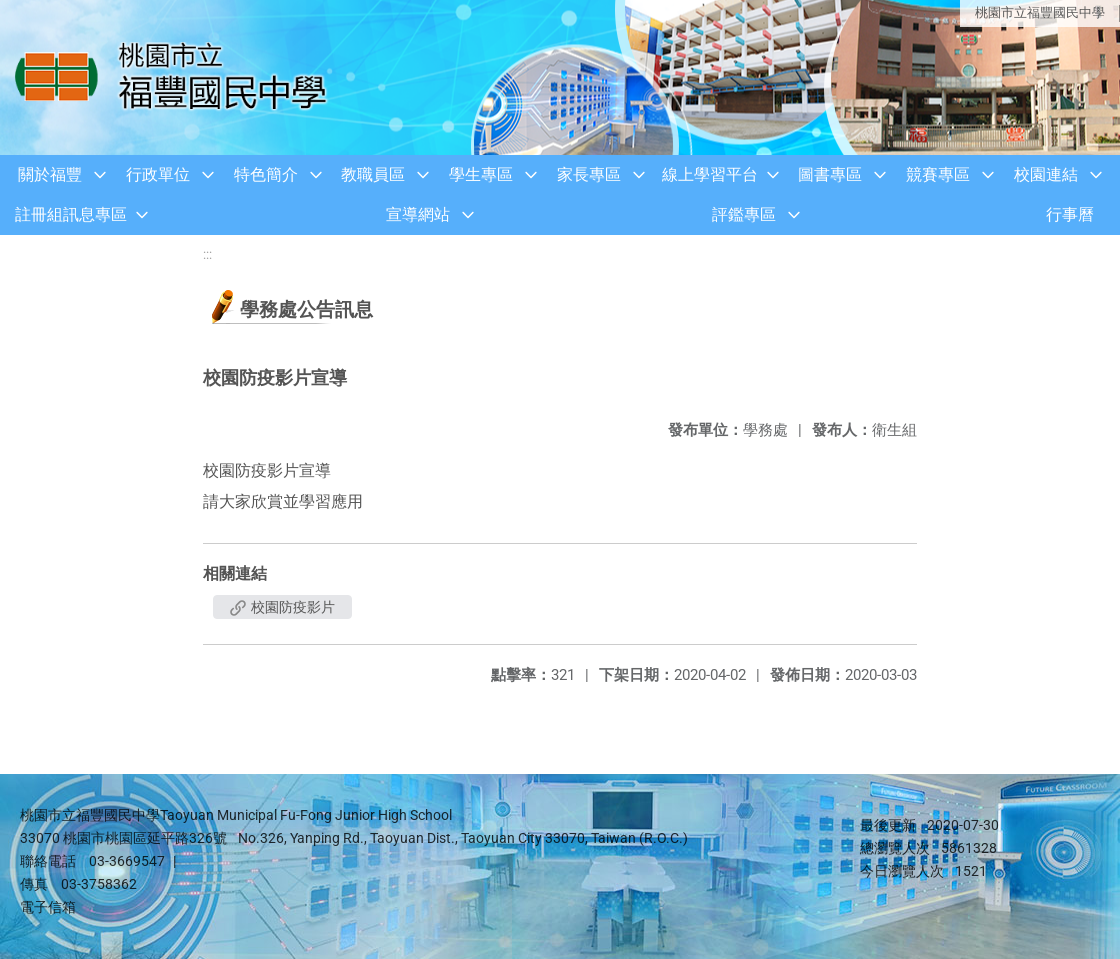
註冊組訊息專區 (71, 214)
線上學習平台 (710, 174)
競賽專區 (938, 174)
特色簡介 (266, 174)
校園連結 (1046, 174)
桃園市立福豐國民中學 (1040, 12)
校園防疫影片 (282, 607)
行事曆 (1070, 214)
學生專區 (481, 174)
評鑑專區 (744, 214)
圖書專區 (830, 174)
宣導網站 (418, 214)
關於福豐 (50, 174)
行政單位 (158, 174)
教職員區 (373, 174)
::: (207, 254)
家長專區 (589, 174)
